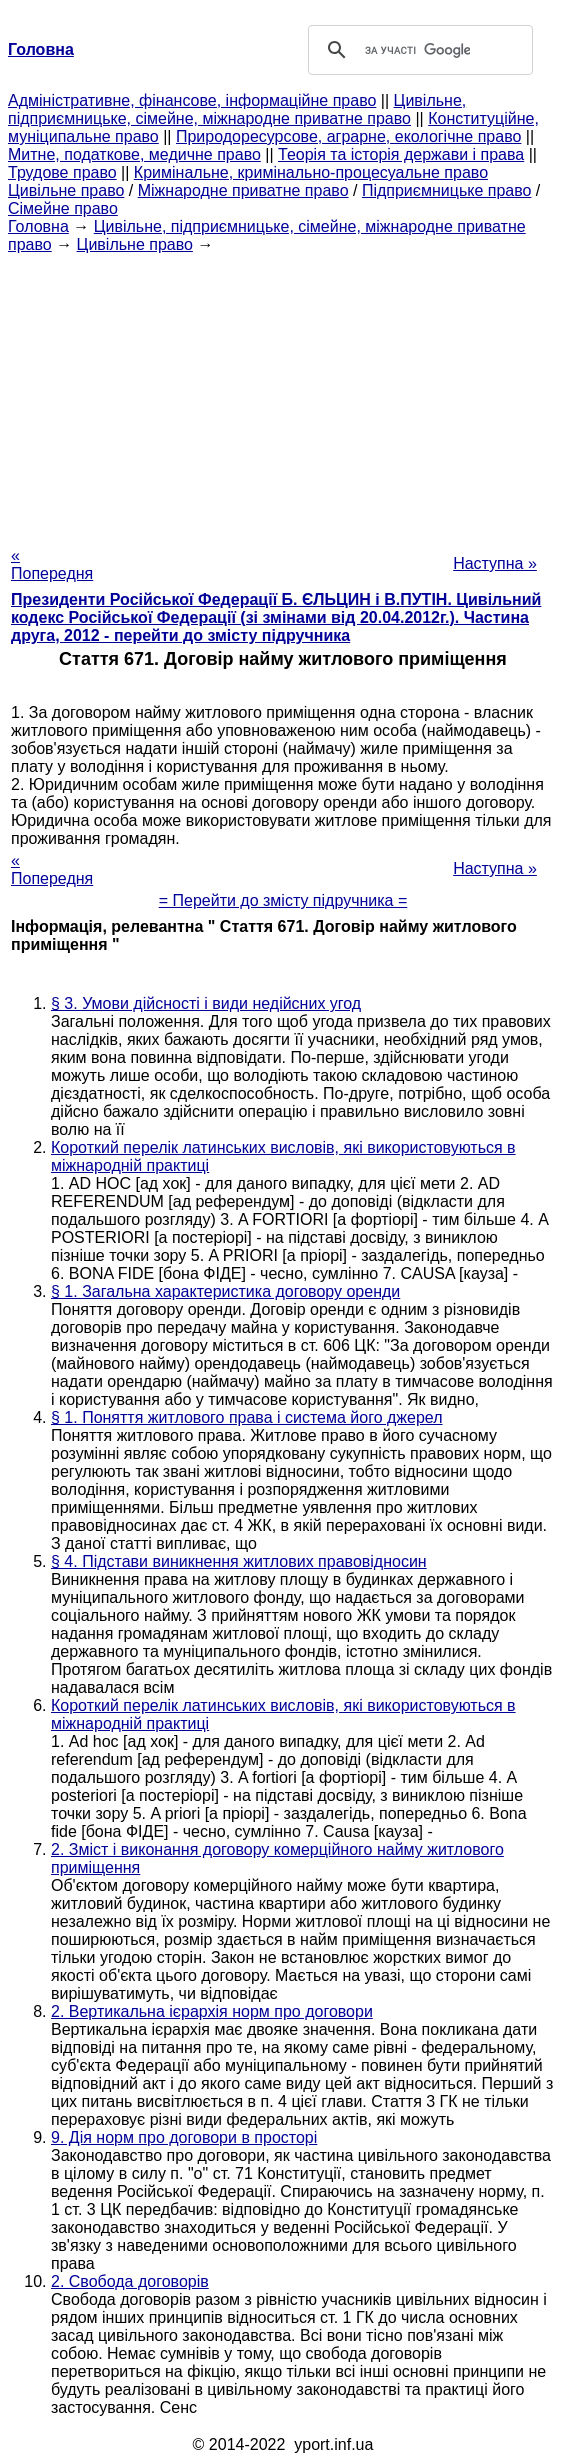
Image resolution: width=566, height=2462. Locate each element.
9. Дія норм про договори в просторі (184, 2137)
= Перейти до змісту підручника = (283, 900)
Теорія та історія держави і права (401, 154)
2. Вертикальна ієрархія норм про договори (212, 2011)
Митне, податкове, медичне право (134, 154)
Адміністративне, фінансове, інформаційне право (192, 100)
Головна (38, 226)
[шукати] (417, 50)
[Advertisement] (283, 394)
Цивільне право (66, 190)
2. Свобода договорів (130, 2281)
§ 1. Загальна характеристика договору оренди (225, 1291)
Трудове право (62, 172)
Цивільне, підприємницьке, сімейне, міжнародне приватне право (237, 109)
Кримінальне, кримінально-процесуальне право (311, 172)
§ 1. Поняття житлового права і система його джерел (247, 1417)
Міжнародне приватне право (243, 190)
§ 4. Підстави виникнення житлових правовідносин (239, 1561)
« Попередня (52, 564)
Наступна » (495, 563)
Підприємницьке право (447, 190)
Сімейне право (63, 208)
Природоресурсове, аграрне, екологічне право (348, 136)
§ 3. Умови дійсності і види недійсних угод (206, 1003)
